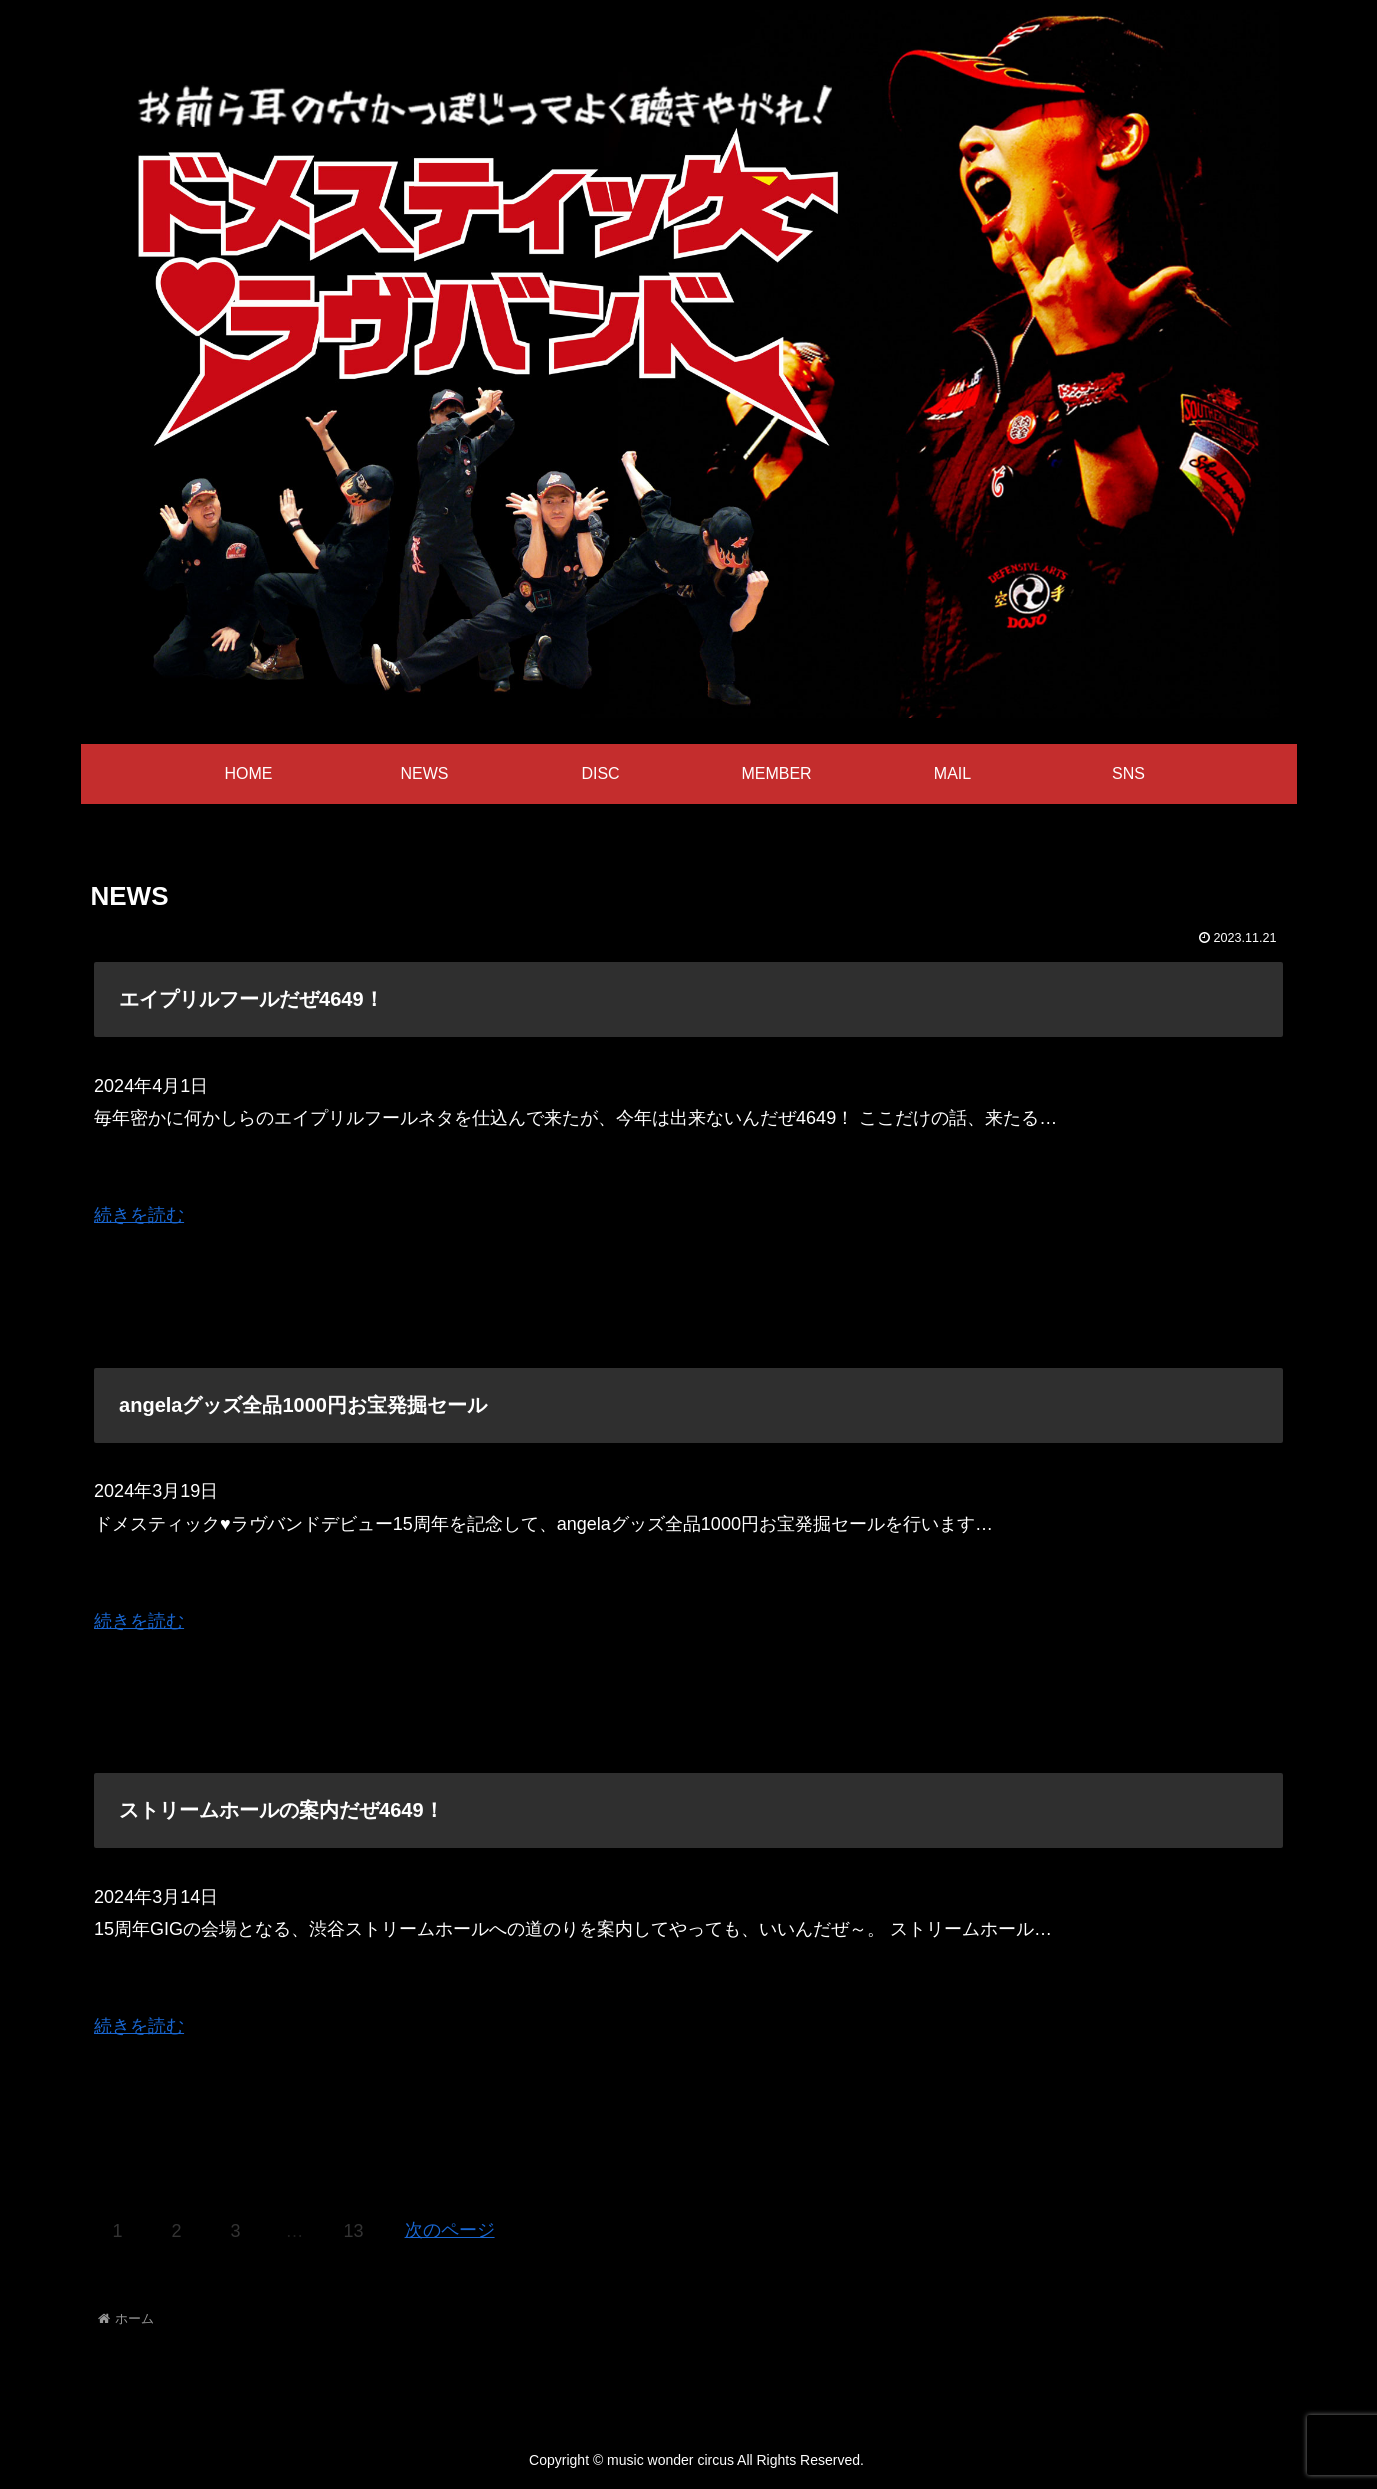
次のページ (450, 2230)
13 (354, 2231)
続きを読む (139, 1215)
